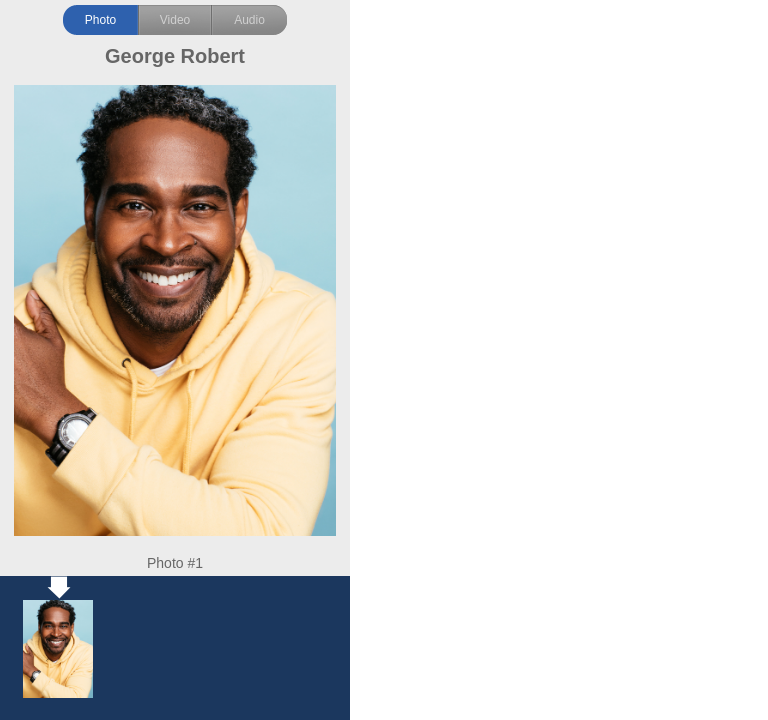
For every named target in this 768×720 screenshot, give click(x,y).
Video (175, 20)
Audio (249, 20)
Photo (100, 20)
